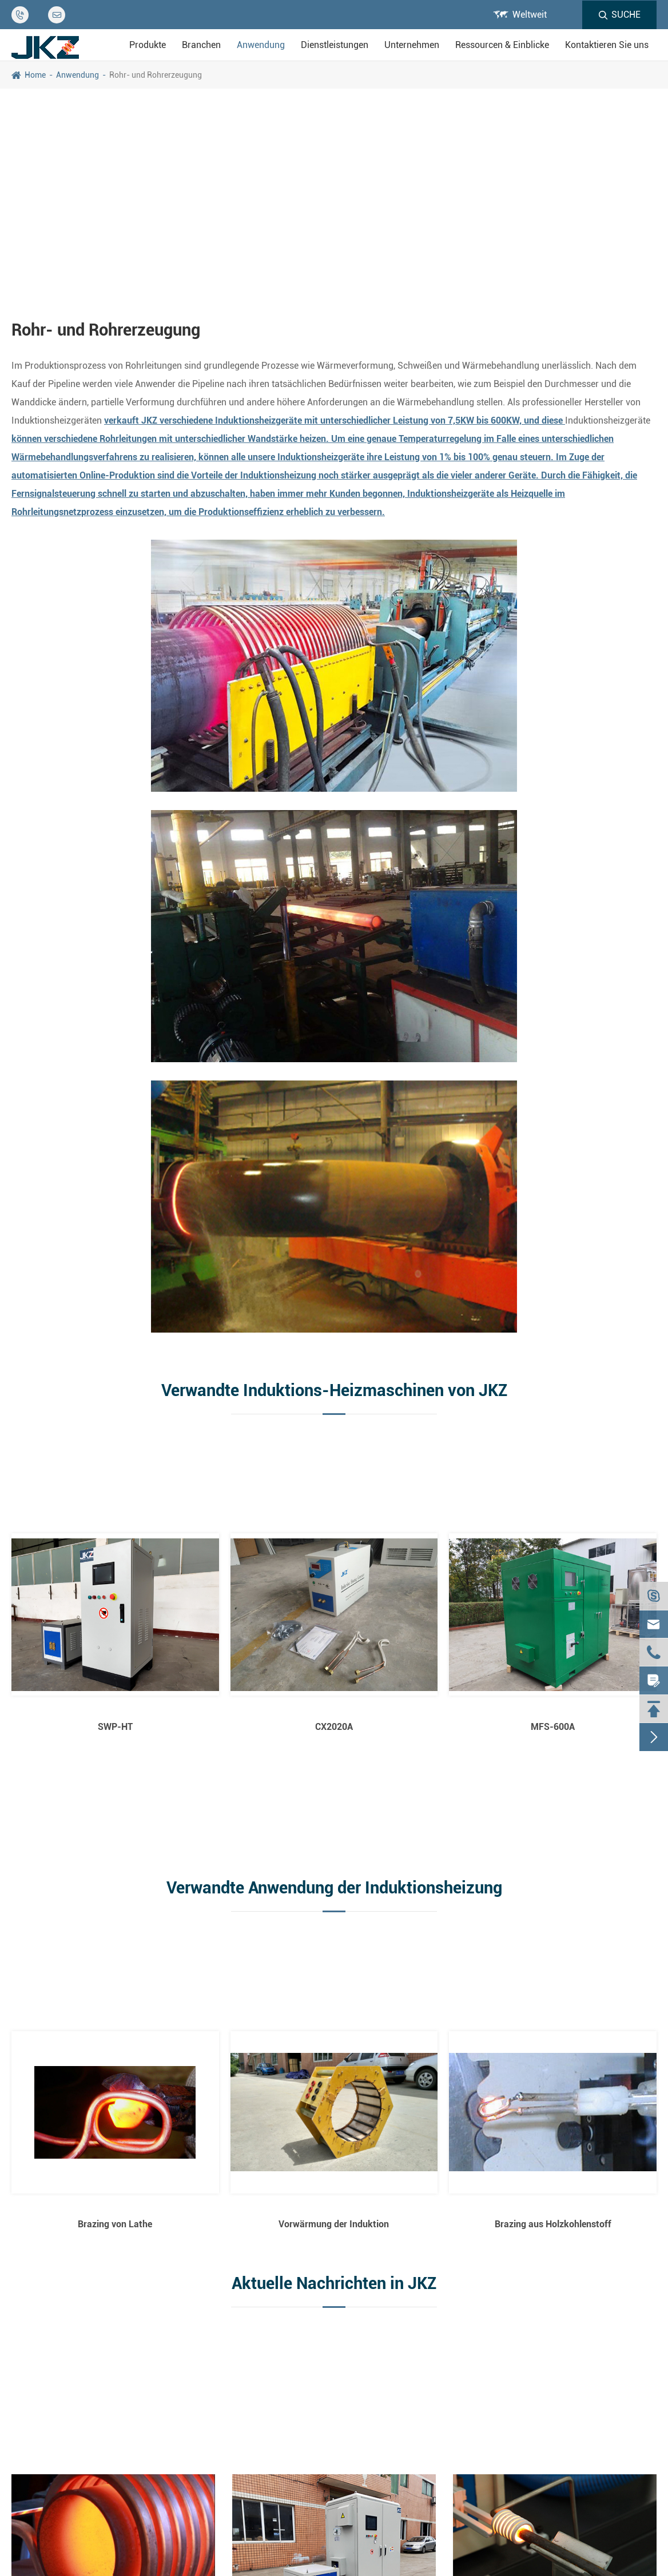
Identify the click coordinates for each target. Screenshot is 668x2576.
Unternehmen (411, 44)
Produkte (147, 44)
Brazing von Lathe (115, 2224)
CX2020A (334, 1726)
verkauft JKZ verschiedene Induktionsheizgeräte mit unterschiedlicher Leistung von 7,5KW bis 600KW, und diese (334, 420)
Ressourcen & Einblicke (502, 44)
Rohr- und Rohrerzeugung (155, 74)
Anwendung (261, 44)
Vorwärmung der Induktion (334, 2224)
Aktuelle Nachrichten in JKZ (334, 2283)
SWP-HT (115, 1726)
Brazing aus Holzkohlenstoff (553, 2224)
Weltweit (529, 14)
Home (35, 74)
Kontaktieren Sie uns (607, 44)
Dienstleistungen (334, 44)
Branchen (201, 44)
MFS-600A (553, 1726)
